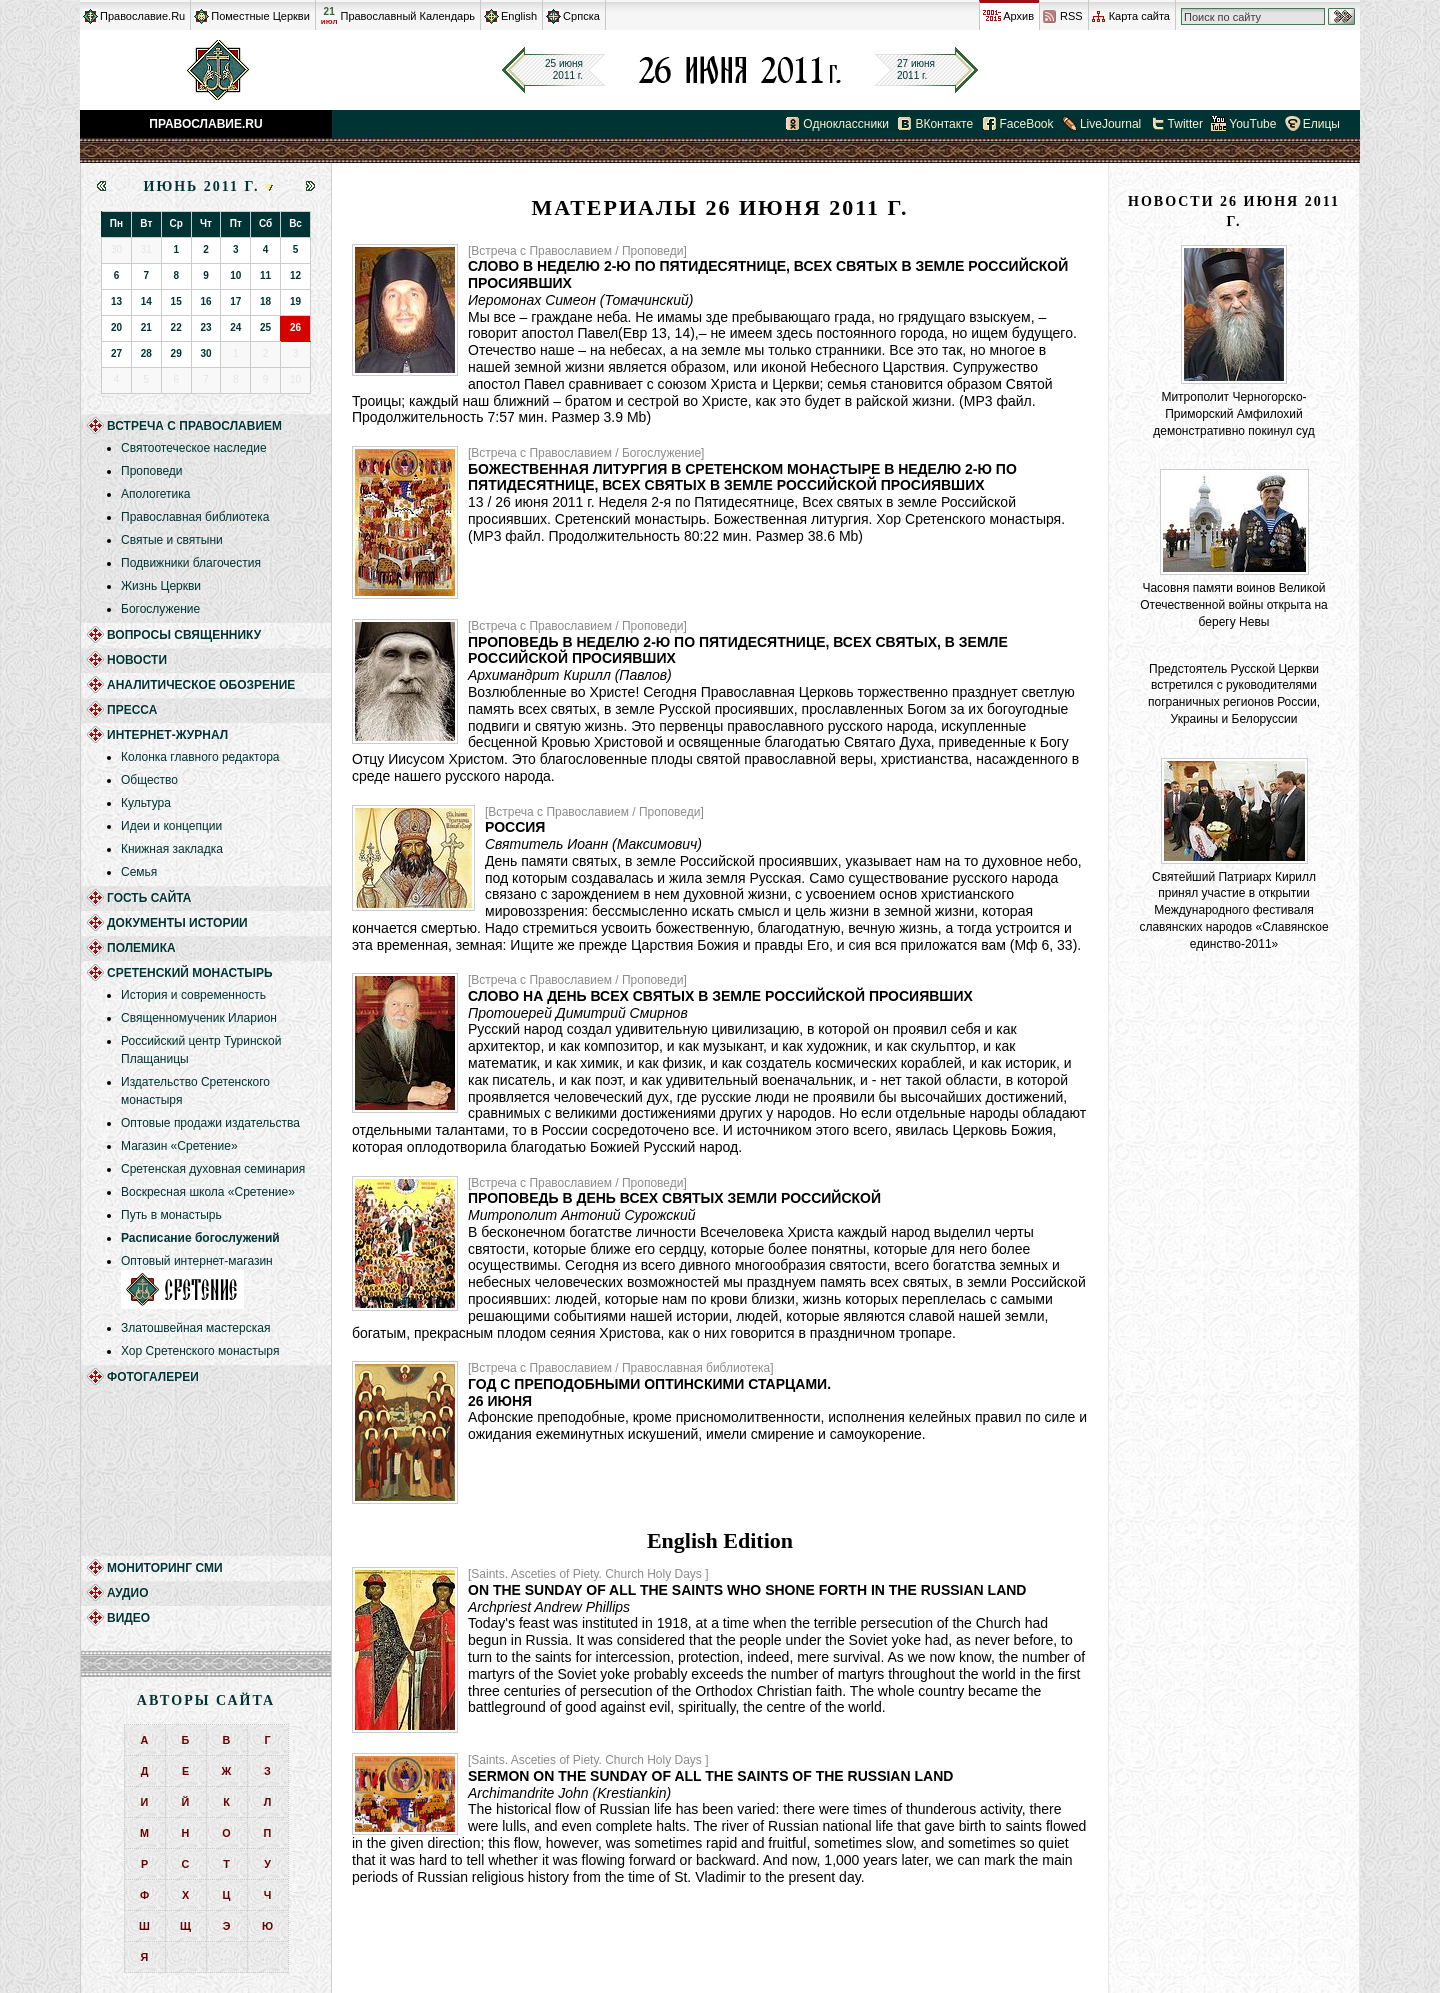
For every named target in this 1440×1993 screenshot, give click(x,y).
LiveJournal (1110, 124)
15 (176, 301)
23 (205, 327)
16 (205, 301)
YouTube (1252, 124)
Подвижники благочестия (191, 563)
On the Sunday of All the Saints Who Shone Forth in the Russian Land (747, 1590)
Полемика (141, 948)
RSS (1071, 16)
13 (116, 301)
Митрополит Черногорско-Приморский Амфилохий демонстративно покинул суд (1233, 414)
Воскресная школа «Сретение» (208, 1192)
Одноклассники (846, 124)
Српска (581, 16)
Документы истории (177, 923)
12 (295, 275)
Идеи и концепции (171, 826)
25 (265, 327)
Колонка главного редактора (200, 757)
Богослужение (160, 609)
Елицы (1321, 124)
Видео (128, 1618)
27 (116, 353)
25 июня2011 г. (564, 69)
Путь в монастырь (171, 1215)
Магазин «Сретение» (179, 1146)
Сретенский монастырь (190, 973)
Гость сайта (149, 898)
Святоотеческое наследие (194, 448)
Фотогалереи (153, 1377)
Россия (515, 827)
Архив (1018, 16)
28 (146, 353)
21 (329, 16)
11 (265, 275)
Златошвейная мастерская (195, 1328)
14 (146, 301)
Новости (137, 660)
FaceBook (1027, 124)
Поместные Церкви (260, 16)
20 (116, 327)
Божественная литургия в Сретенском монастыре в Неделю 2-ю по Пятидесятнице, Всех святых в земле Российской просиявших (742, 477)
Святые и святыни (172, 540)
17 (235, 301)
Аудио (128, 1593)
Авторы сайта (206, 1700)
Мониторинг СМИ (165, 1568)
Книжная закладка (172, 849)
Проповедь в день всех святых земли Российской (674, 1198)
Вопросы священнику (184, 635)
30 (205, 353)
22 (176, 327)
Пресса (132, 710)
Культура (146, 803)
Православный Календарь (407, 16)
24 (235, 327)
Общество (149, 780)
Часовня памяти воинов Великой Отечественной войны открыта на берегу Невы (1234, 605)
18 (265, 301)
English (519, 16)
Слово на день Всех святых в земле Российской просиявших (720, 996)
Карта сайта (1139, 16)
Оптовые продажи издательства (210, 1123)
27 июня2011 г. (916, 69)
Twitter (1185, 124)
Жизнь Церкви (161, 586)
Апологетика (156, 494)
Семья (139, 872)
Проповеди (152, 471)
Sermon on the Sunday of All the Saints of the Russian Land (710, 1776)
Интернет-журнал (167, 735)
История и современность (193, 995)
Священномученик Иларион (199, 1018)
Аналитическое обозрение (201, 685)
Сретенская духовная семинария (213, 1169)
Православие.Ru (142, 16)
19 (295, 301)
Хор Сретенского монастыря (200, 1351)
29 (176, 353)
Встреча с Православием (194, 426)
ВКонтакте (944, 124)
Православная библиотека (195, 517)
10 (235, 275)
